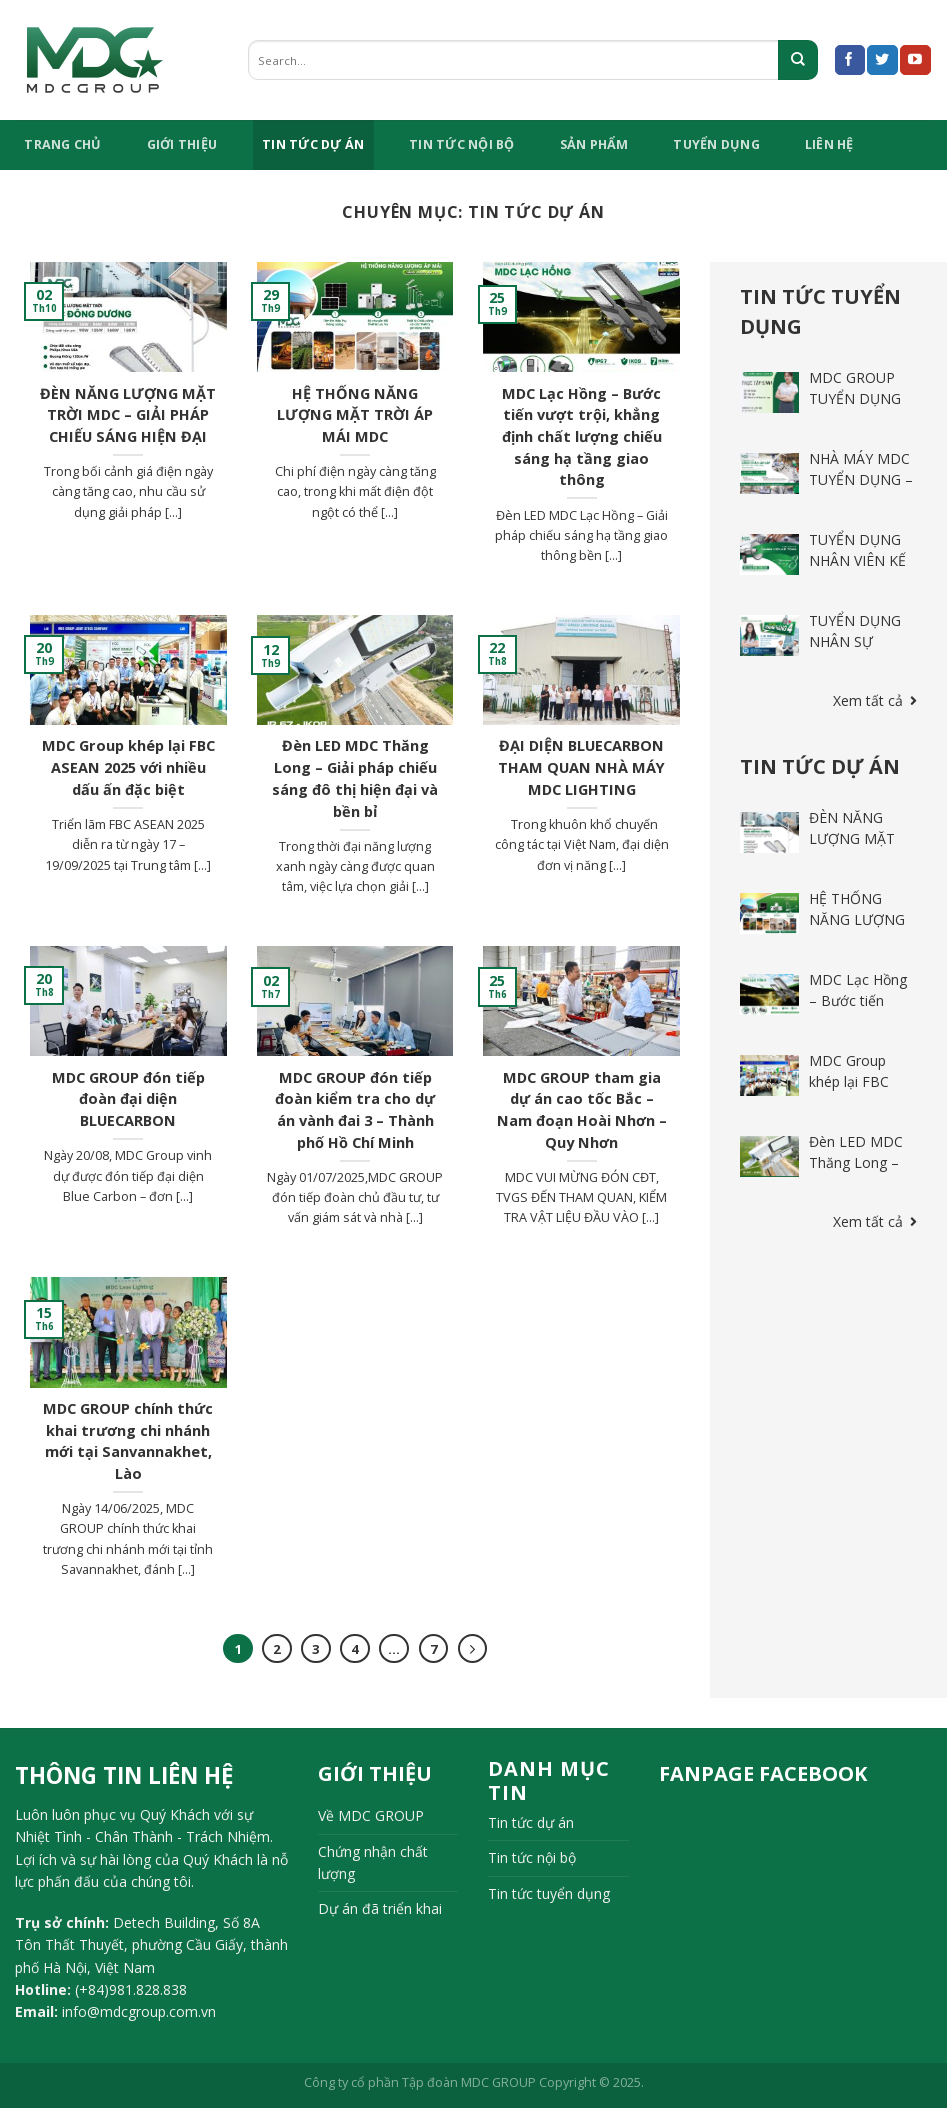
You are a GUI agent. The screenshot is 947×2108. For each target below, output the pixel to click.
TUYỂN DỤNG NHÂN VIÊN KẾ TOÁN (857, 560)
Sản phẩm (594, 144)
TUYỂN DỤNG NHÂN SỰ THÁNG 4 (855, 641)
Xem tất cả (875, 700)
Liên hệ (829, 144)
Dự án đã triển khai (380, 1908)
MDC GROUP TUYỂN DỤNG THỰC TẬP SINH (862, 398)
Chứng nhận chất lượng (373, 1862)
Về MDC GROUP (371, 1815)
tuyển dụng (716, 144)
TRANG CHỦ (62, 144)
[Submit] (798, 60)
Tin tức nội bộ (462, 144)
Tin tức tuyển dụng (549, 1893)
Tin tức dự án (313, 144)
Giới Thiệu (182, 144)
